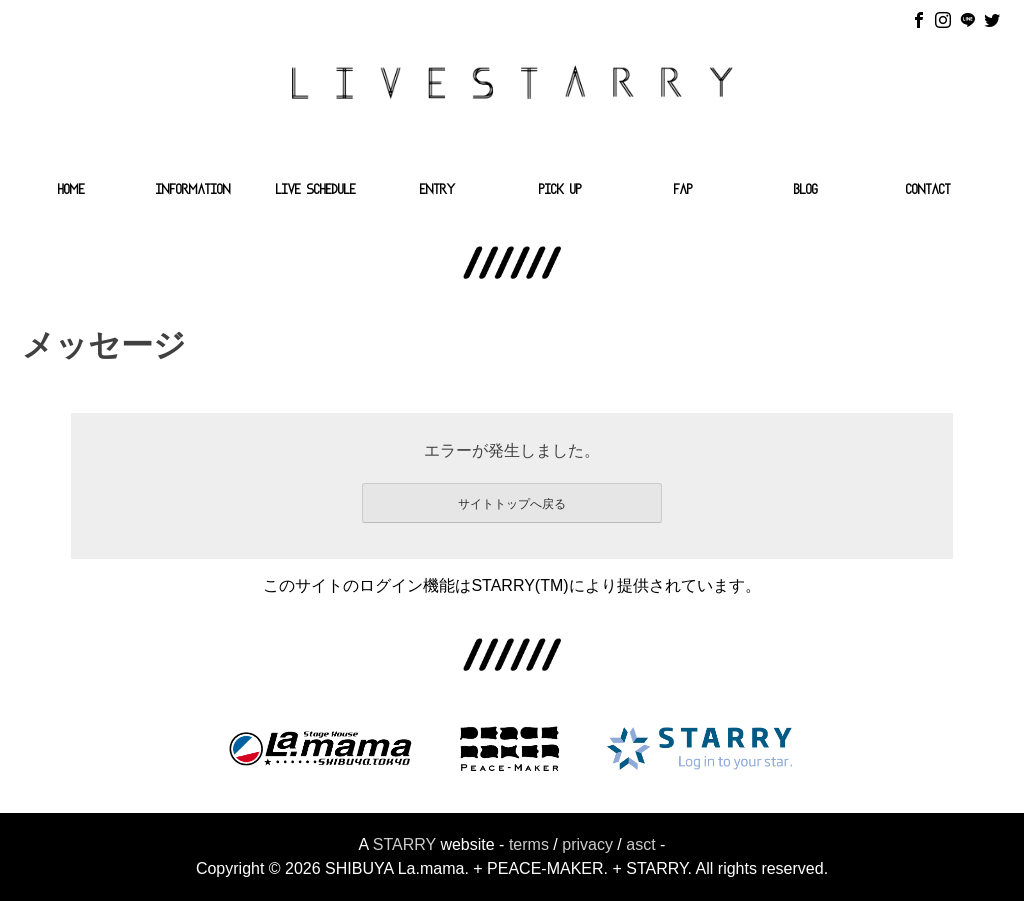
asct (640, 844)
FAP (683, 191)
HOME (71, 191)
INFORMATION (193, 191)
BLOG (806, 191)
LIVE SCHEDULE (316, 191)
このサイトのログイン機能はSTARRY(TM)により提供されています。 (511, 585)
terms (529, 844)
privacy (587, 844)
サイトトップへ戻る (512, 504)
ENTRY (438, 191)
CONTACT (928, 191)
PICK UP (560, 191)
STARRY (404, 844)
